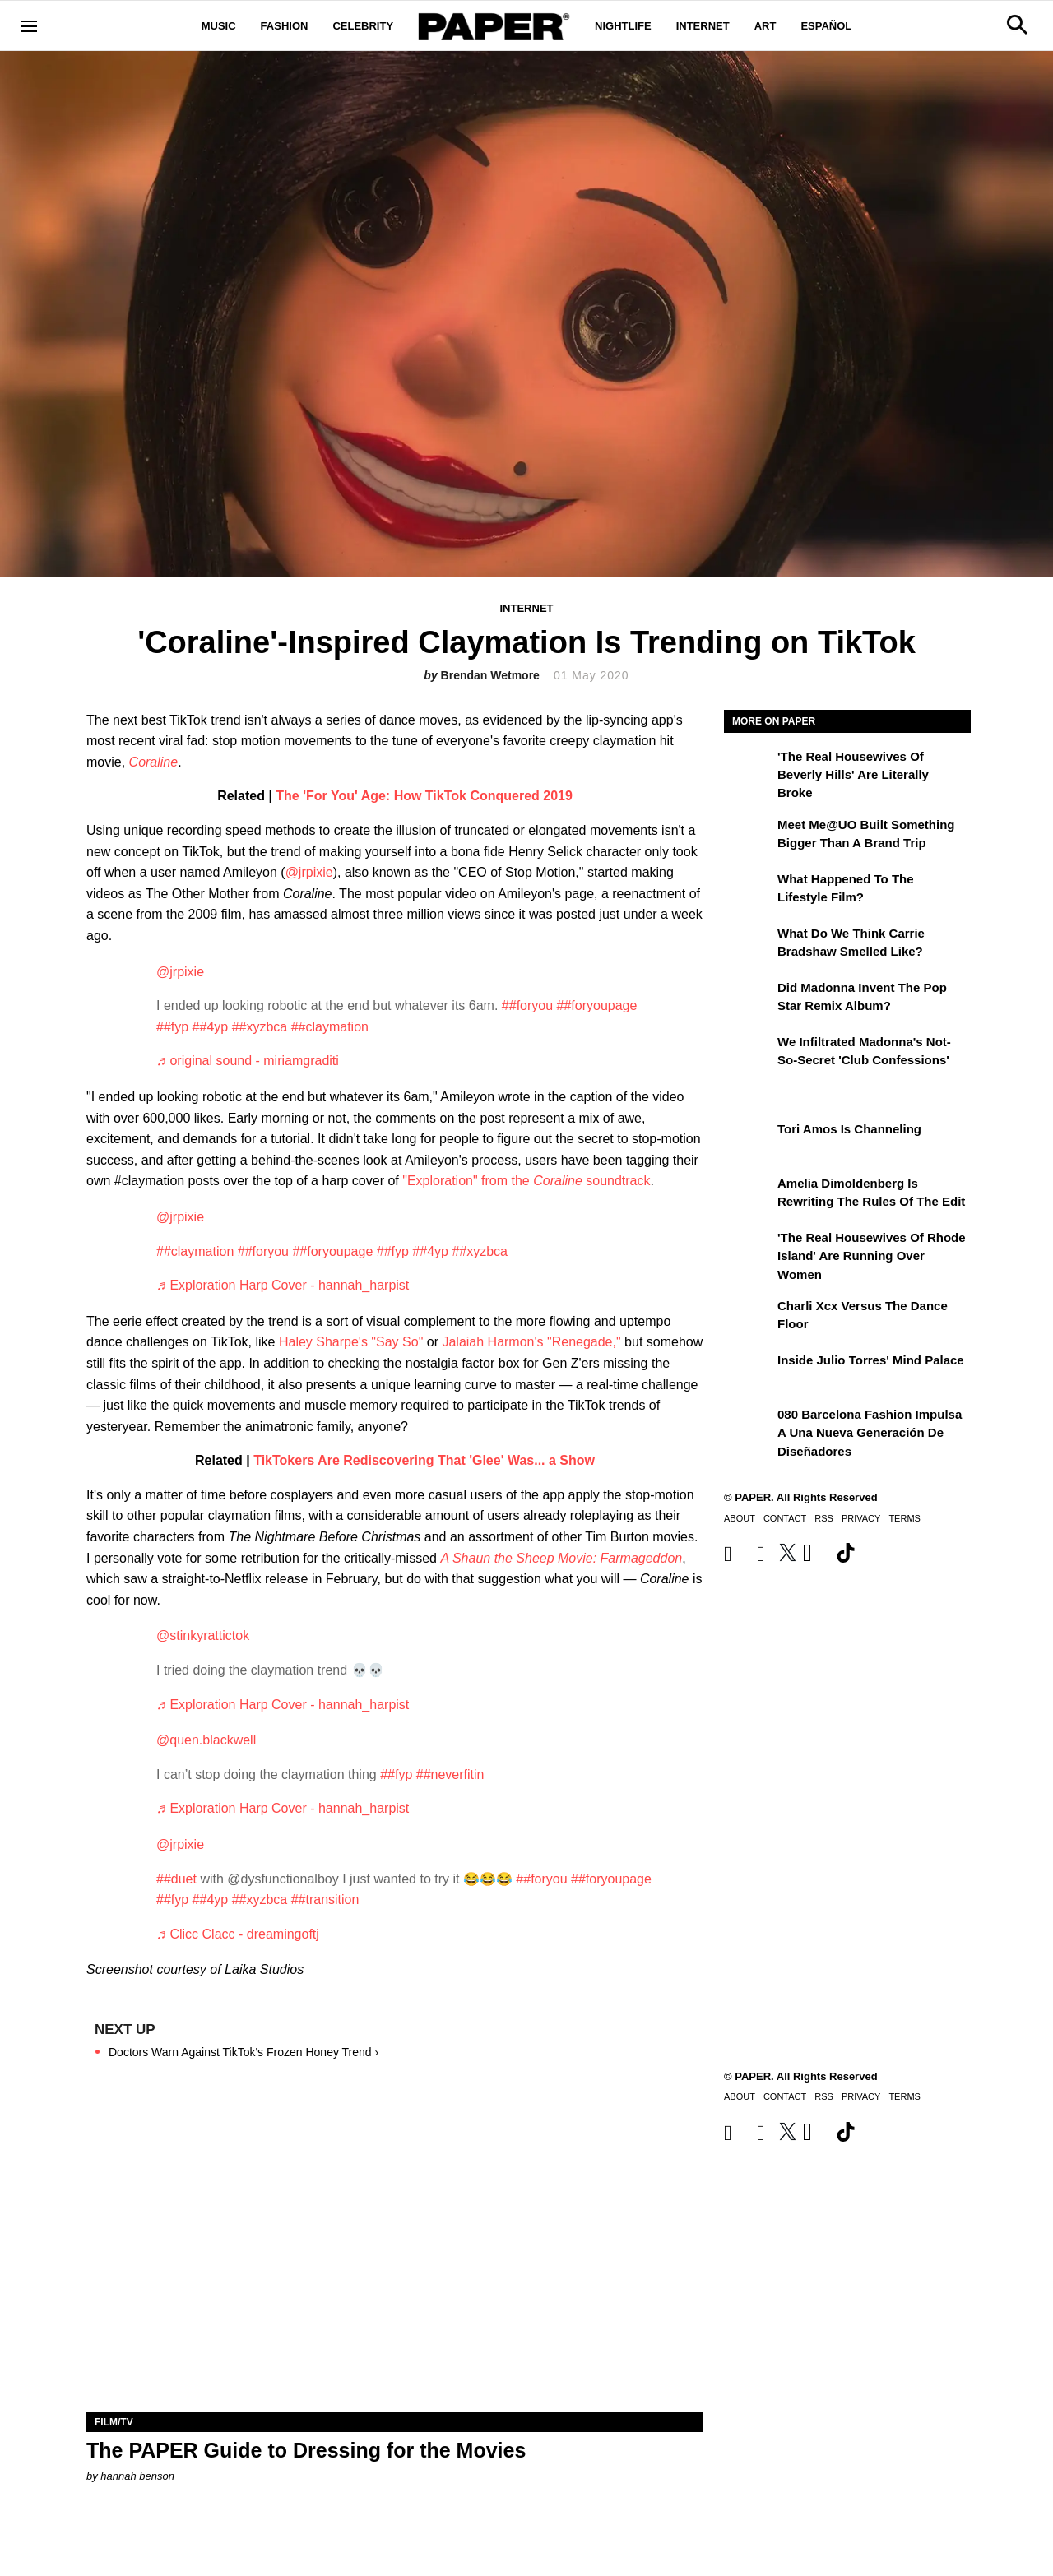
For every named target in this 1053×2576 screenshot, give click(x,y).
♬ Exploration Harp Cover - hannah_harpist (282, 1285)
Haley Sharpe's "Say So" (351, 1342)
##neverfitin (450, 1774)
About (739, 1518)
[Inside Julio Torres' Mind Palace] (748, 1371)
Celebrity (362, 26)
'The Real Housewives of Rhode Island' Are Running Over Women (871, 1255)
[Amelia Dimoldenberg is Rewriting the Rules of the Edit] (748, 1195)
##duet (176, 1879)
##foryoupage (597, 1005)
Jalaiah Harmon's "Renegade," (531, 1342)
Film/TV (114, 2422)
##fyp (172, 1027)
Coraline (154, 762)
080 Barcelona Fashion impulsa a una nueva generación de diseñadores (869, 1432)
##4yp (211, 1027)
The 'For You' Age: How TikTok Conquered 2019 (424, 796)
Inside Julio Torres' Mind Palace (870, 1360)
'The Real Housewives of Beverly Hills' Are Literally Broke (853, 774)
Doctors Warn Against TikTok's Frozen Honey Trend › (243, 2052)
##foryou (527, 1005)
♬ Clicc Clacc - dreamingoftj (237, 1934)
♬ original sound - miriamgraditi (247, 1061)
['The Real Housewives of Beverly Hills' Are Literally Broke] (748, 768)
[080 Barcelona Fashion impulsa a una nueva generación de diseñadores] (748, 1426)
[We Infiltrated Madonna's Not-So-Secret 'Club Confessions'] (748, 1053)
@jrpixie (309, 872)
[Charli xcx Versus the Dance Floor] (748, 1317)
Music (219, 26)
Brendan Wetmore (490, 675)
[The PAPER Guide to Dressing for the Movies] (394, 2258)
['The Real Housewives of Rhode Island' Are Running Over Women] (748, 1249)
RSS (823, 1518)
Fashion (284, 26)
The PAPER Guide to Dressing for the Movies (306, 2450)
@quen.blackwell (206, 1740)
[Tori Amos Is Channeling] (748, 1140)
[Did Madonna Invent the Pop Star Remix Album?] (748, 999)
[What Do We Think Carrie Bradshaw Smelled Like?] (748, 945)
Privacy (861, 1518)
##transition (325, 1900)
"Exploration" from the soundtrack (526, 1181)
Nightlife (623, 26)
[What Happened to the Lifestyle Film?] (748, 890)
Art (765, 26)
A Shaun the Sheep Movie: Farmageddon (561, 1558)
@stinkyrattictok (202, 1635)
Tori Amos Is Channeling (849, 1129)
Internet (703, 26)
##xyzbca (260, 1027)
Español (825, 26)
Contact (784, 1518)
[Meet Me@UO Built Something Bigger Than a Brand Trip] (748, 836)
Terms (904, 1518)
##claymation (330, 1027)
